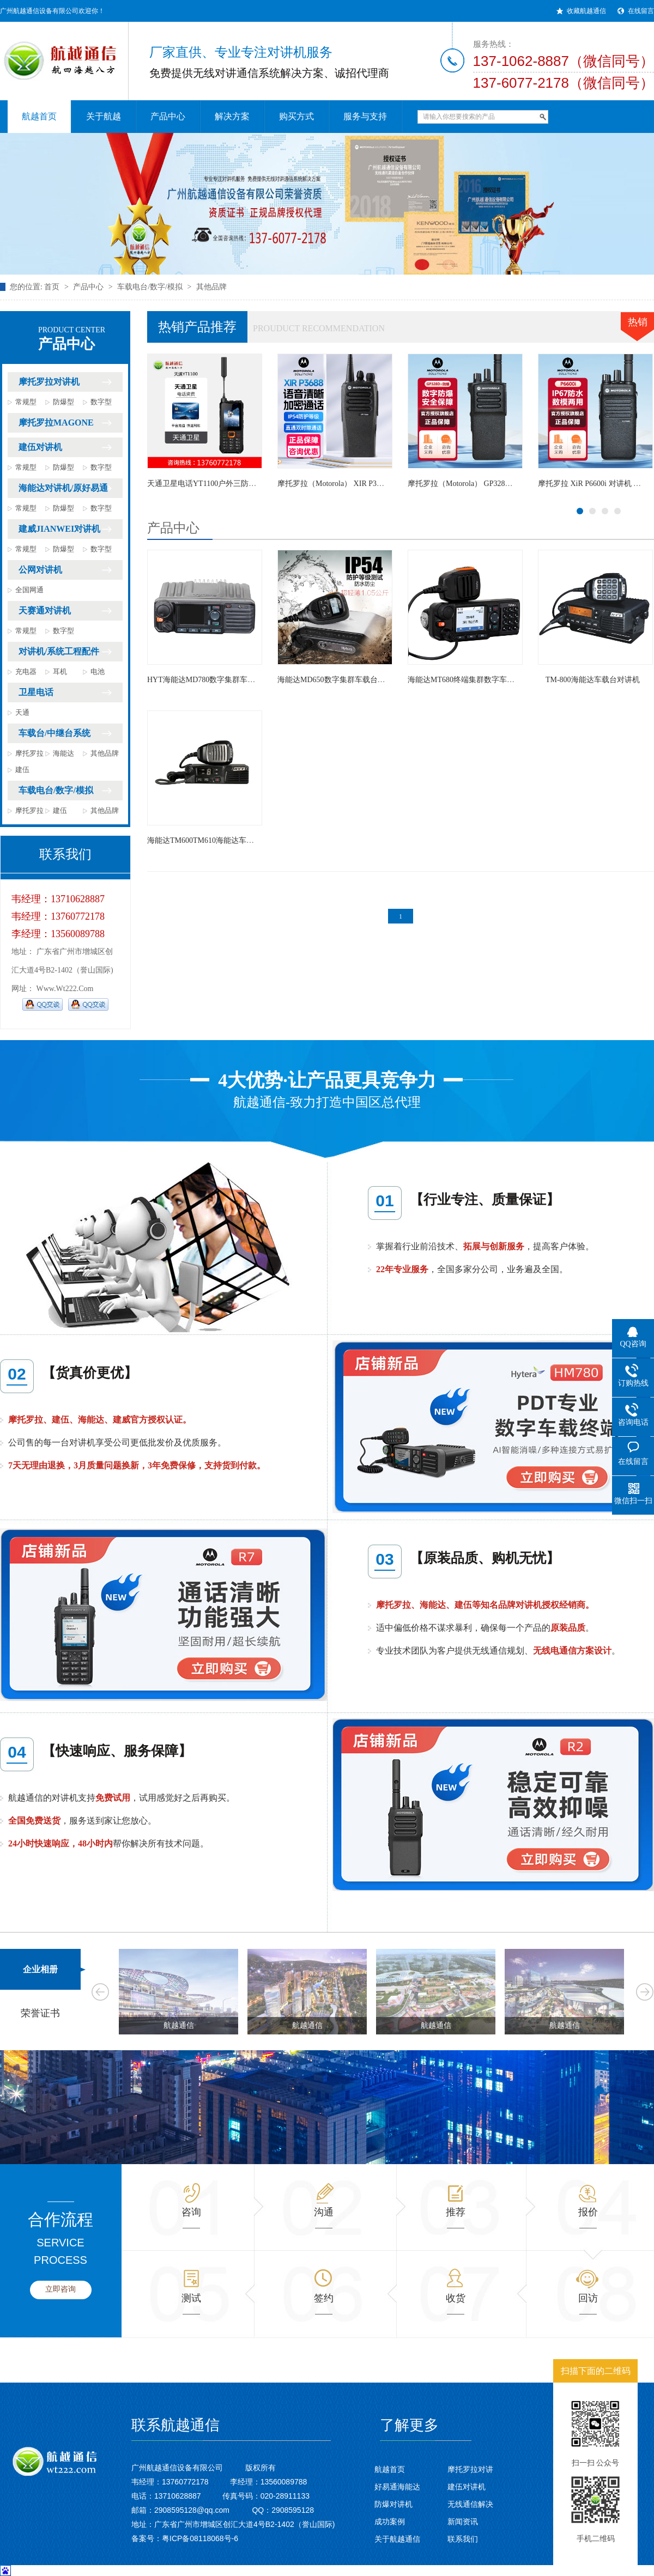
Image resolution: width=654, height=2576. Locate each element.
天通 (22, 712)
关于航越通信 (397, 2539)
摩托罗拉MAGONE (56, 422)
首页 (51, 287)
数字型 (101, 402)
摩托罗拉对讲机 (49, 381)
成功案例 (389, 2521)
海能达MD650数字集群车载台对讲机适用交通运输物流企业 (377, 680)
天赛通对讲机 (45, 610)
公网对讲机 (40, 569)
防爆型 (63, 402)
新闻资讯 (462, 2521)
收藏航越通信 (586, 11)
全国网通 (29, 590)
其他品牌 (211, 287)
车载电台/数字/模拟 (150, 287)
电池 (97, 671)
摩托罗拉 (29, 753)
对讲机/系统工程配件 (59, 651)
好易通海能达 (397, 2486)
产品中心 (88, 287)
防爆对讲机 (393, 2504)
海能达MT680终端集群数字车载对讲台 (472, 680)
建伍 (22, 769)
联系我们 (462, 2539)
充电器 (26, 671)
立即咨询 (60, 2289)
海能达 (63, 753)
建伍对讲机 (40, 447)
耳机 (60, 671)
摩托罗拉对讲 (470, 2469)
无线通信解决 (470, 2504)
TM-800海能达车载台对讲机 (593, 680)
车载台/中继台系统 (54, 733)
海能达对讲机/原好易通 (63, 488)
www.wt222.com (65, 989)
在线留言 (641, 11)
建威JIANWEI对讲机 (59, 528)
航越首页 (389, 2469)
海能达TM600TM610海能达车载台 (204, 840)
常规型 (26, 402)
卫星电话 (36, 692)
